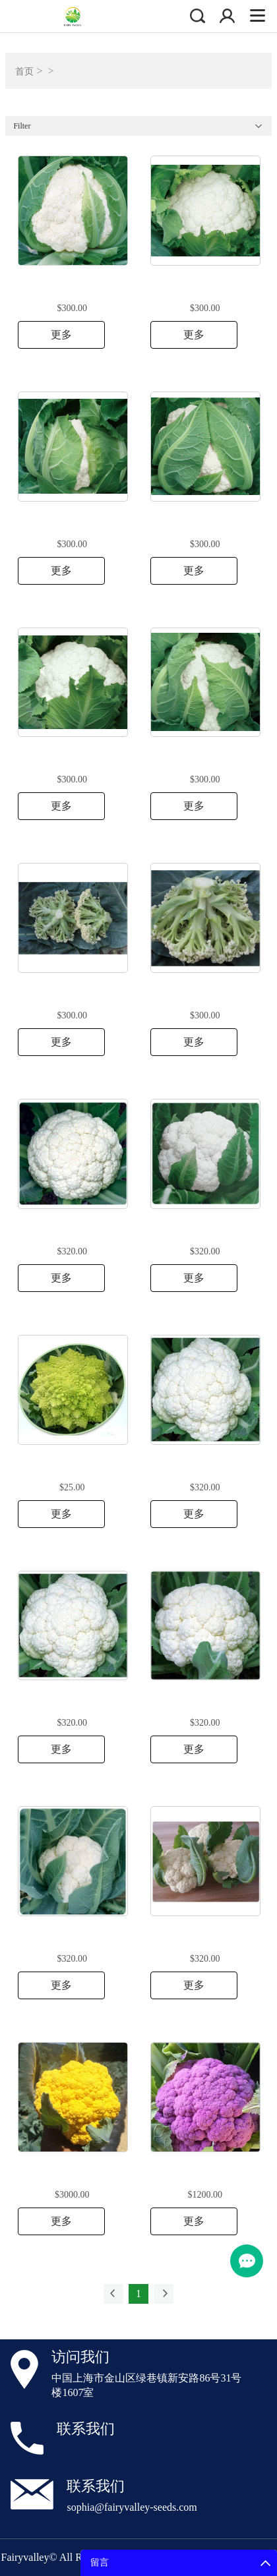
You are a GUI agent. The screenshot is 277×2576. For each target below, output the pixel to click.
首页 (24, 71)
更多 (61, 334)
